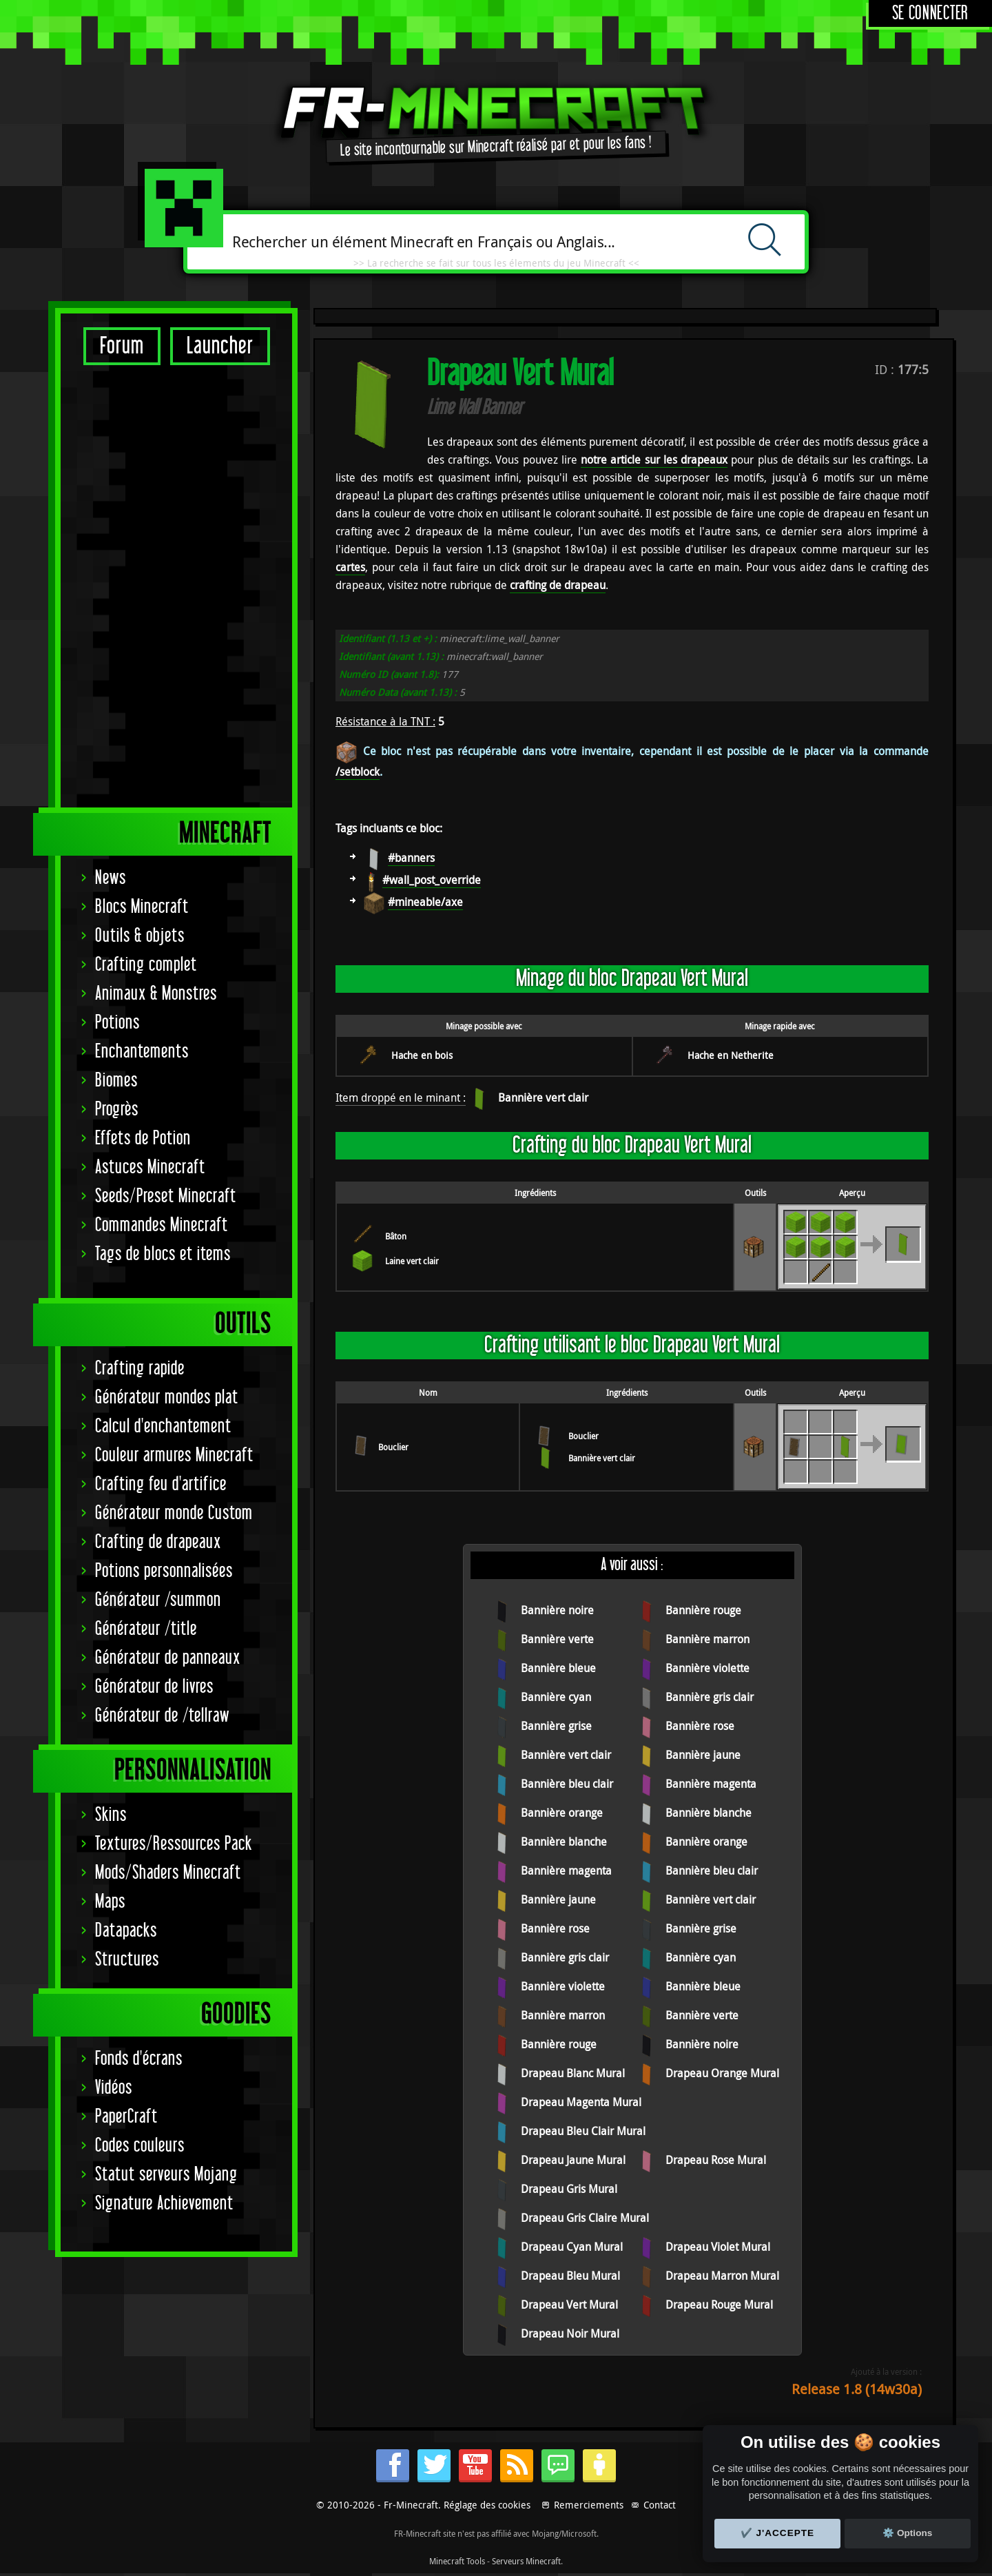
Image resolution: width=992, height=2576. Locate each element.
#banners (411, 857)
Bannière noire (557, 1610)
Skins (111, 1381)
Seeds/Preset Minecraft (165, 762)
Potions (117, 589)
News (110, 444)
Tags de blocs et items (163, 820)
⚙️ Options (907, 2533)
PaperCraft (126, 1683)
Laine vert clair (412, 1260)
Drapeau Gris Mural (569, 2188)
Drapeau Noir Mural (570, 2333)
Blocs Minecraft (142, 473)
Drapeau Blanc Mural (573, 2073)
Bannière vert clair (543, 1097)
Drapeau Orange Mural (722, 2073)
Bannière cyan (556, 1696)
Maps (110, 1468)
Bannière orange (562, 1812)
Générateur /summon (158, 1166)
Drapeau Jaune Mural (573, 2159)
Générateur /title (146, 1195)
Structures (127, 1526)
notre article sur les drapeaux (654, 459)
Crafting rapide (140, 935)
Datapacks (126, 1497)
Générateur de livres (154, 1253)
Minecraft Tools (457, 2560)
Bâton (395, 1235)
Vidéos (113, 1654)
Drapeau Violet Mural (717, 2246)
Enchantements (142, 618)
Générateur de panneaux (167, 1224)
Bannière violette (707, 1668)
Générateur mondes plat (166, 963)
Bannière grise (556, 1725)
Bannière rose (699, 1725)
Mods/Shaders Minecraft (168, 1439)
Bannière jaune (703, 1754)
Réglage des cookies (487, 2504)
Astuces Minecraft (150, 733)
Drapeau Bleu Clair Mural (583, 2131)
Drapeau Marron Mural (722, 2275)
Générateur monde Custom (174, 1079)
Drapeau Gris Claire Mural (585, 2217)
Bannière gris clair (709, 1696)
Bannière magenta (710, 1783)
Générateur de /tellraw (162, 1282)
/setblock (357, 771)
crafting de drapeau (558, 585)
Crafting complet (146, 531)
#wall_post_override (431, 879)
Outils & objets (140, 502)
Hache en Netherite (731, 1055)
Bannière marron (707, 1639)
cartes (350, 567)
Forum (122, 346)
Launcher (220, 346)
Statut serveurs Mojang (166, 1741)
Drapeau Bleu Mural (570, 2275)
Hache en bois (422, 1055)
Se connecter (930, 13)
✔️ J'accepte (778, 2533)
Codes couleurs (140, 1712)
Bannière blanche (708, 1812)
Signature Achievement (164, 1770)
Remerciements (588, 2504)
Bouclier (393, 1446)
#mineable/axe (425, 901)
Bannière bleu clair (567, 1783)
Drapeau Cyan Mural (572, 2246)
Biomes (116, 647)
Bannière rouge (703, 1610)
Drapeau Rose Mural (715, 2159)
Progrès (116, 676)
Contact (659, 2504)
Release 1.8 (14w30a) (857, 2389)
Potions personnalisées (164, 1137)
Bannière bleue (558, 1668)
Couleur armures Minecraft (174, 1021)
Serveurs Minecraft (526, 2560)
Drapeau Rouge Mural (719, 2304)
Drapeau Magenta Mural (581, 2102)
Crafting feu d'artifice (161, 1050)
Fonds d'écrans (139, 1625)
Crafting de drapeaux (158, 1108)
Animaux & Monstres (156, 560)
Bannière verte (557, 1639)
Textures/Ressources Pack (173, 1410)
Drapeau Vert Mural (569, 2304)
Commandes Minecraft (161, 791)
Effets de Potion (143, 704)
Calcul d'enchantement (163, 992)
